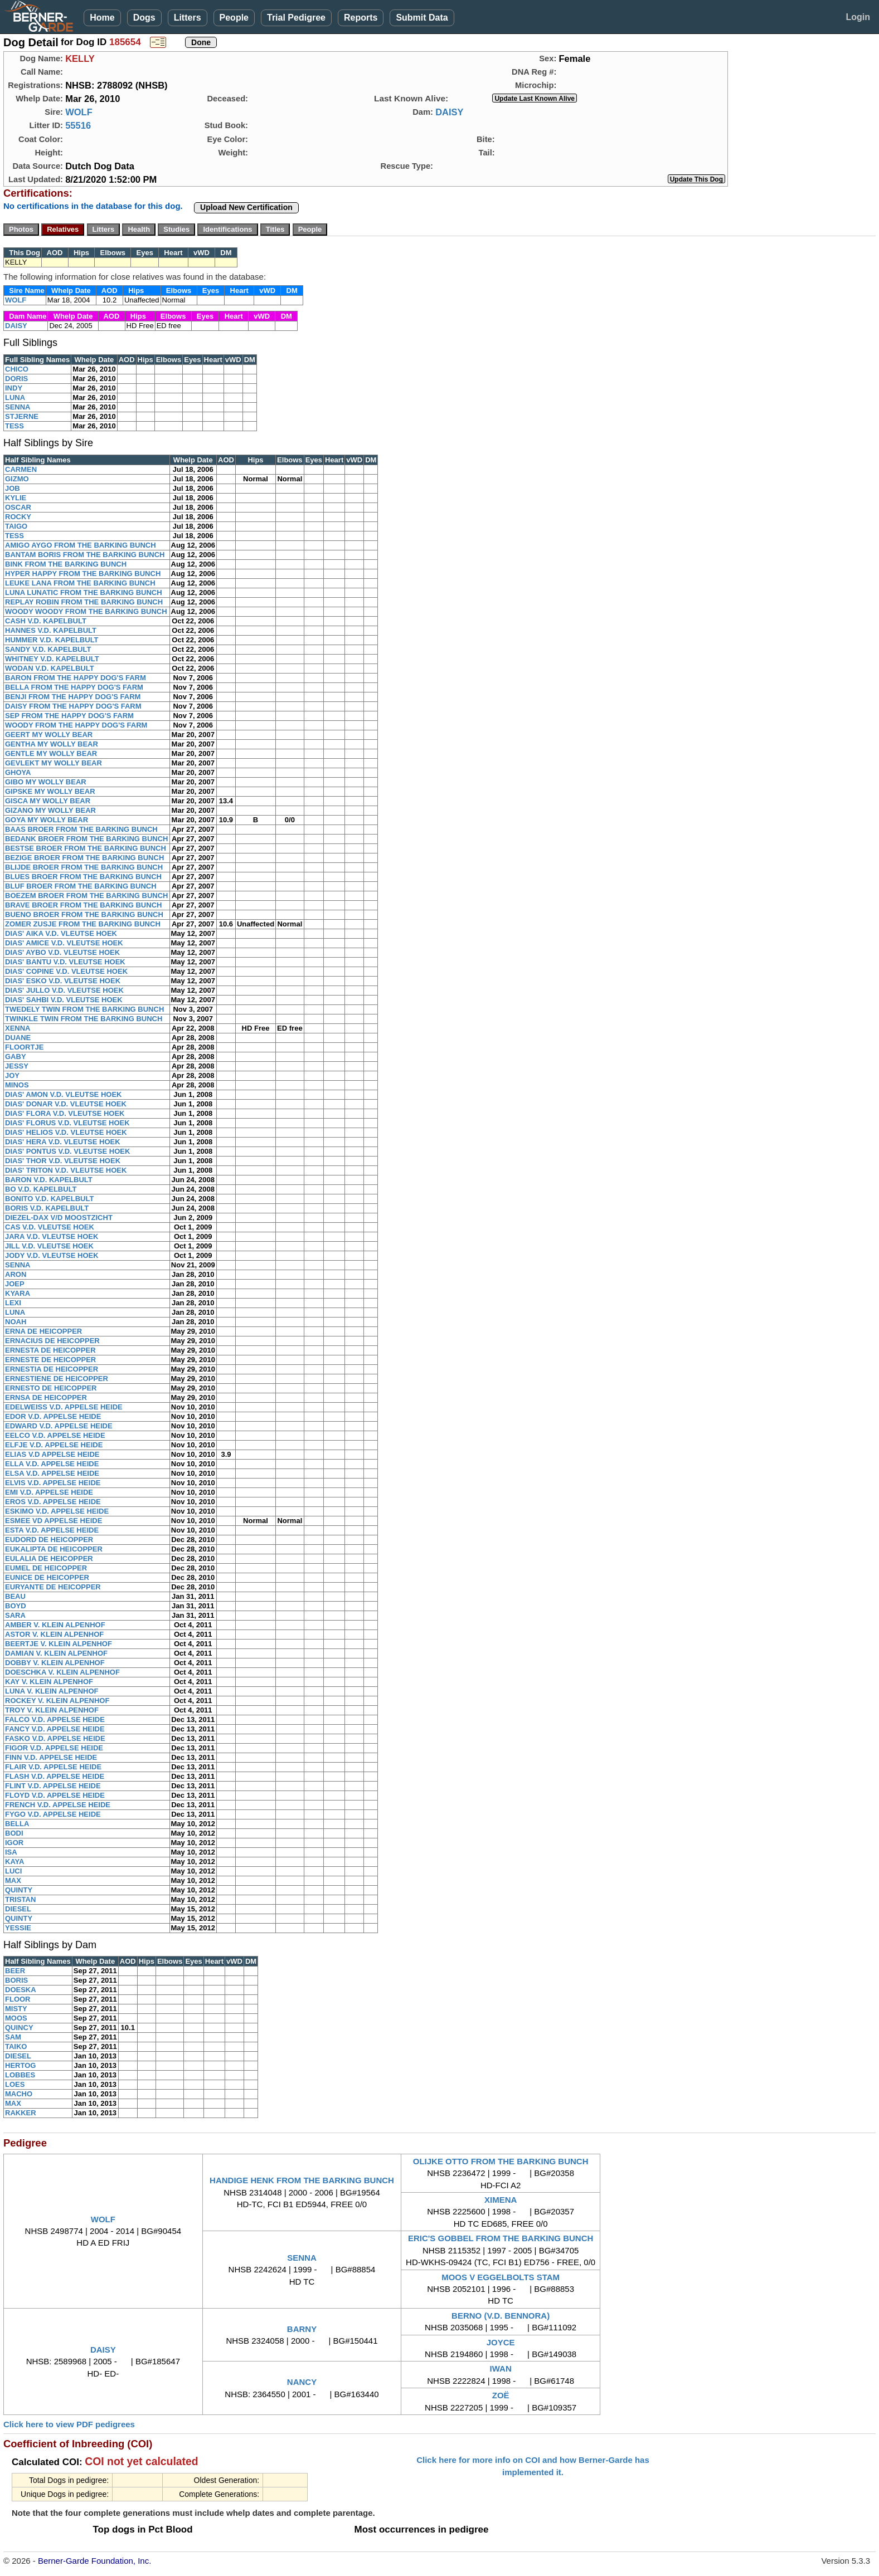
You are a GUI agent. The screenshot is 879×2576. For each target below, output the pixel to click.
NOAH (15, 1322)
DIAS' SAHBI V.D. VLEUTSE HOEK (64, 1000)
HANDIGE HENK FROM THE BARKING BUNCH (302, 2180)
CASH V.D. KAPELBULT (45, 621)
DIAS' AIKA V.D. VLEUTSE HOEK (61, 933)
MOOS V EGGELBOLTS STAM (500, 2277)
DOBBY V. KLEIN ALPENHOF (55, 1662)
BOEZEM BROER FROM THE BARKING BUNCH (86, 895)
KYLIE (15, 498)
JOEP (15, 1284)
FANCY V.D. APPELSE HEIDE (55, 1729)
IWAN (501, 2368)
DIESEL (18, 1909)
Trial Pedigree (296, 17)
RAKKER (20, 2113)
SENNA (18, 407)
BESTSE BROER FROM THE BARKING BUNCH (85, 848)
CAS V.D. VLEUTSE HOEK (49, 1227)
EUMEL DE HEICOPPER (46, 1568)
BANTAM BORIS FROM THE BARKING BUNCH (84, 554)
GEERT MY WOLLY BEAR (49, 734)
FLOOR (18, 1999)
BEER (15, 1971)
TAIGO (16, 526)
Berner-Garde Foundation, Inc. (94, 2560)
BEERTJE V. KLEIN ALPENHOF (58, 1644)
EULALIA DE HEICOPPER (49, 1558)
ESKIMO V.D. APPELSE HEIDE (57, 1511)
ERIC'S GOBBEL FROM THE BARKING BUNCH (500, 2238)
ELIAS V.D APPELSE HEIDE (52, 1454)
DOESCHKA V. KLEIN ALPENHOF (62, 1672)
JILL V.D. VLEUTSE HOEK (49, 1246)
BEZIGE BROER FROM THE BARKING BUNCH (84, 857)
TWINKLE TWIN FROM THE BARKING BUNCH (83, 1018)
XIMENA (500, 2199)
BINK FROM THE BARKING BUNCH (66, 564)
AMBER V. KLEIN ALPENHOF (55, 1625)
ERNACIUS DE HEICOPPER (52, 1340)
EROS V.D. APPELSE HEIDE (53, 1501)
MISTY (16, 2008)
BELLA (17, 1823)
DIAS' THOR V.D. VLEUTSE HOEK (62, 1161)
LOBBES (20, 2075)
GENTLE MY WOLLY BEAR (51, 753)
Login (858, 17)
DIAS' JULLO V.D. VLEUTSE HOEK (64, 990)
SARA (15, 1615)
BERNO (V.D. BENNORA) (500, 2315)
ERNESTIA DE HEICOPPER (51, 1369)
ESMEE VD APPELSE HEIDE (53, 1520)
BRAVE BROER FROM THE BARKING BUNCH (83, 905)
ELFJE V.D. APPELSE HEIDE (54, 1445)
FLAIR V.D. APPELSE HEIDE (53, 1767)
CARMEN (21, 469)
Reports (360, 17)
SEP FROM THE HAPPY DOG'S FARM (69, 715)
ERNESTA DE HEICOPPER (50, 1350)
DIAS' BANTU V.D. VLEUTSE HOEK (65, 962)
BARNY (302, 2329)
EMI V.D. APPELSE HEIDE (49, 1492)
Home (102, 17)
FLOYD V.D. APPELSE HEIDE (55, 1795)
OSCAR (18, 507)
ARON (15, 1274)
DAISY (449, 112)
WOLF (79, 112)
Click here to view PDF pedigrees (69, 2424)
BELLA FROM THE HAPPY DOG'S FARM (74, 687)
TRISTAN (20, 1899)
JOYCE (501, 2342)
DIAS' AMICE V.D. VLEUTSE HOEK (64, 943)
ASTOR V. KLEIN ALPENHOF (54, 1634)
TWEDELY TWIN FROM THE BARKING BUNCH (84, 1009)
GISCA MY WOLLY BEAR (47, 801)
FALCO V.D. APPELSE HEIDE (55, 1719)
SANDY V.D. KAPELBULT (48, 649)
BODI (14, 1833)
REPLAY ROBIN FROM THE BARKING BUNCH (84, 602)
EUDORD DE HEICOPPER (49, 1539)
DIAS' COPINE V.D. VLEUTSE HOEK (66, 971)
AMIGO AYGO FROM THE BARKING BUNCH (80, 545)
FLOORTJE (24, 1047)
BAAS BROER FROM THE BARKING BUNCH (81, 829)
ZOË (500, 2395)
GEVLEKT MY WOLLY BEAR (53, 763)
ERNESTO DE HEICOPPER (50, 1388)
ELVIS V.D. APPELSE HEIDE (52, 1483)
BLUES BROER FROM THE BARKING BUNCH (83, 876)
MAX (13, 1880)
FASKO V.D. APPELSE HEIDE (55, 1738)
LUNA (15, 397)
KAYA (14, 1861)
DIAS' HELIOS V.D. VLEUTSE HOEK (66, 1132)
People (234, 17)
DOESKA (20, 1989)
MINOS (17, 1085)
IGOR (14, 1842)
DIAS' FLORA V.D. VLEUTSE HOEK (65, 1113)
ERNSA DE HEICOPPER (46, 1397)
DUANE (18, 1037)
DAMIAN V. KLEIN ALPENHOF (56, 1653)
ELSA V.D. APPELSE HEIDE (52, 1473)
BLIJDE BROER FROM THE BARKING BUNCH (84, 867)
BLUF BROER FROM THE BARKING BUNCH (81, 886)
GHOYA (18, 772)
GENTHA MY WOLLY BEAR (51, 744)
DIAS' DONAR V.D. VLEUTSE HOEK (66, 1104)
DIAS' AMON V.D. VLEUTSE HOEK (63, 1094)
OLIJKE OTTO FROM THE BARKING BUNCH (501, 2161)
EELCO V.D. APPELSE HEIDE (55, 1435)
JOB (12, 488)
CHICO (16, 369)
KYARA (17, 1293)
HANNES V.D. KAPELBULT (50, 630)
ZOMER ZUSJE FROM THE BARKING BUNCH (83, 924)
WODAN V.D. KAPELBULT (49, 668)
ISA (11, 1852)
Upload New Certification (246, 207)
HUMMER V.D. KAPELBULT (52, 640)
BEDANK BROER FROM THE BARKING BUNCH (86, 839)
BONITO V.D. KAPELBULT (49, 1198)
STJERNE (21, 416)
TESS (14, 426)
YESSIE (18, 1928)
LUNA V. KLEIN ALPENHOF (52, 1691)
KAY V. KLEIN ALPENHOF (49, 1681)
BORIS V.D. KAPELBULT (47, 1208)
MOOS (16, 2018)
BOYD (15, 1606)
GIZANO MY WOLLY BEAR (50, 810)
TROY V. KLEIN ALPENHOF (52, 1710)
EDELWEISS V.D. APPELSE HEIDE (64, 1407)
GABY (15, 1056)
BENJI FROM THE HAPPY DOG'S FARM (72, 696)
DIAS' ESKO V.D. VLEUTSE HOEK (62, 981)
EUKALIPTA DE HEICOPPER (54, 1549)
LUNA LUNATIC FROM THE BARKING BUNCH (83, 592)
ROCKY (18, 517)
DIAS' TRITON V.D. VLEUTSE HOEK (66, 1170)
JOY (12, 1075)
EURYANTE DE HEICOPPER (53, 1587)
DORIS (16, 378)
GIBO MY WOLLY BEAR (45, 782)
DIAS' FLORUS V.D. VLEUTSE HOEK (67, 1123)
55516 (78, 125)
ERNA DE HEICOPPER (43, 1331)
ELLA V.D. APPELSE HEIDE (52, 1464)
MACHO (18, 2094)
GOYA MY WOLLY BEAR (46, 820)
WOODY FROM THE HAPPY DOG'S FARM (76, 725)
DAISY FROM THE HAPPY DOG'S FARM (73, 706)
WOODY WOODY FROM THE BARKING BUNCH (86, 611)
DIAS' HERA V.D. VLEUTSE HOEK (62, 1142)
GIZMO (17, 479)
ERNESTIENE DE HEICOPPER (56, 1378)
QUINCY (19, 2027)
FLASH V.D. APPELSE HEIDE (54, 1776)
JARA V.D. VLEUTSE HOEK (51, 1236)
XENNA (18, 1028)
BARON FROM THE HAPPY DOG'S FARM (75, 678)
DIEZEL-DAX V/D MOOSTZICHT (59, 1217)
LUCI (13, 1871)
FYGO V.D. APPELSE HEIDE (53, 1814)
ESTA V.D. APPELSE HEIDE (52, 1530)
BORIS (16, 1980)
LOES (15, 2084)
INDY (13, 388)
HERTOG (20, 2065)
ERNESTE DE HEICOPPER (50, 1359)
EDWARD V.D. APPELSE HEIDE (59, 1426)
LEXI (13, 1303)
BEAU (15, 1596)
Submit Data (422, 17)
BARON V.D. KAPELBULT (49, 1179)
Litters (187, 17)
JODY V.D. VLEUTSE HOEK (52, 1255)
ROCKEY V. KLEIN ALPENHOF (57, 1700)
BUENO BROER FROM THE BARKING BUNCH (84, 914)
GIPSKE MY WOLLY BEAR (50, 791)
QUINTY (18, 1890)
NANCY (302, 2382)
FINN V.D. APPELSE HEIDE (51, 1757)
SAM (13, 2037)
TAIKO (16, 2046)
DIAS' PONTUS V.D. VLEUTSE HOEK (67, 1151)
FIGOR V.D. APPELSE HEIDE (54, 1748)
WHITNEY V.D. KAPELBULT (52, 659)
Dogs (144, 17)
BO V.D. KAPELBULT (41, 1189)
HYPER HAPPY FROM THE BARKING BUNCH (83, 573)
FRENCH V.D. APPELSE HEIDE (57, 1805)
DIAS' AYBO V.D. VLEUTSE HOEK (62, 952)
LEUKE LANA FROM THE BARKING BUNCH (80, 583)
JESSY (16, 1066)
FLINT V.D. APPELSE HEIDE (53, 1786)
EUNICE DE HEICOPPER (47, 1577)
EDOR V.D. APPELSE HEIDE (53, 1416)
